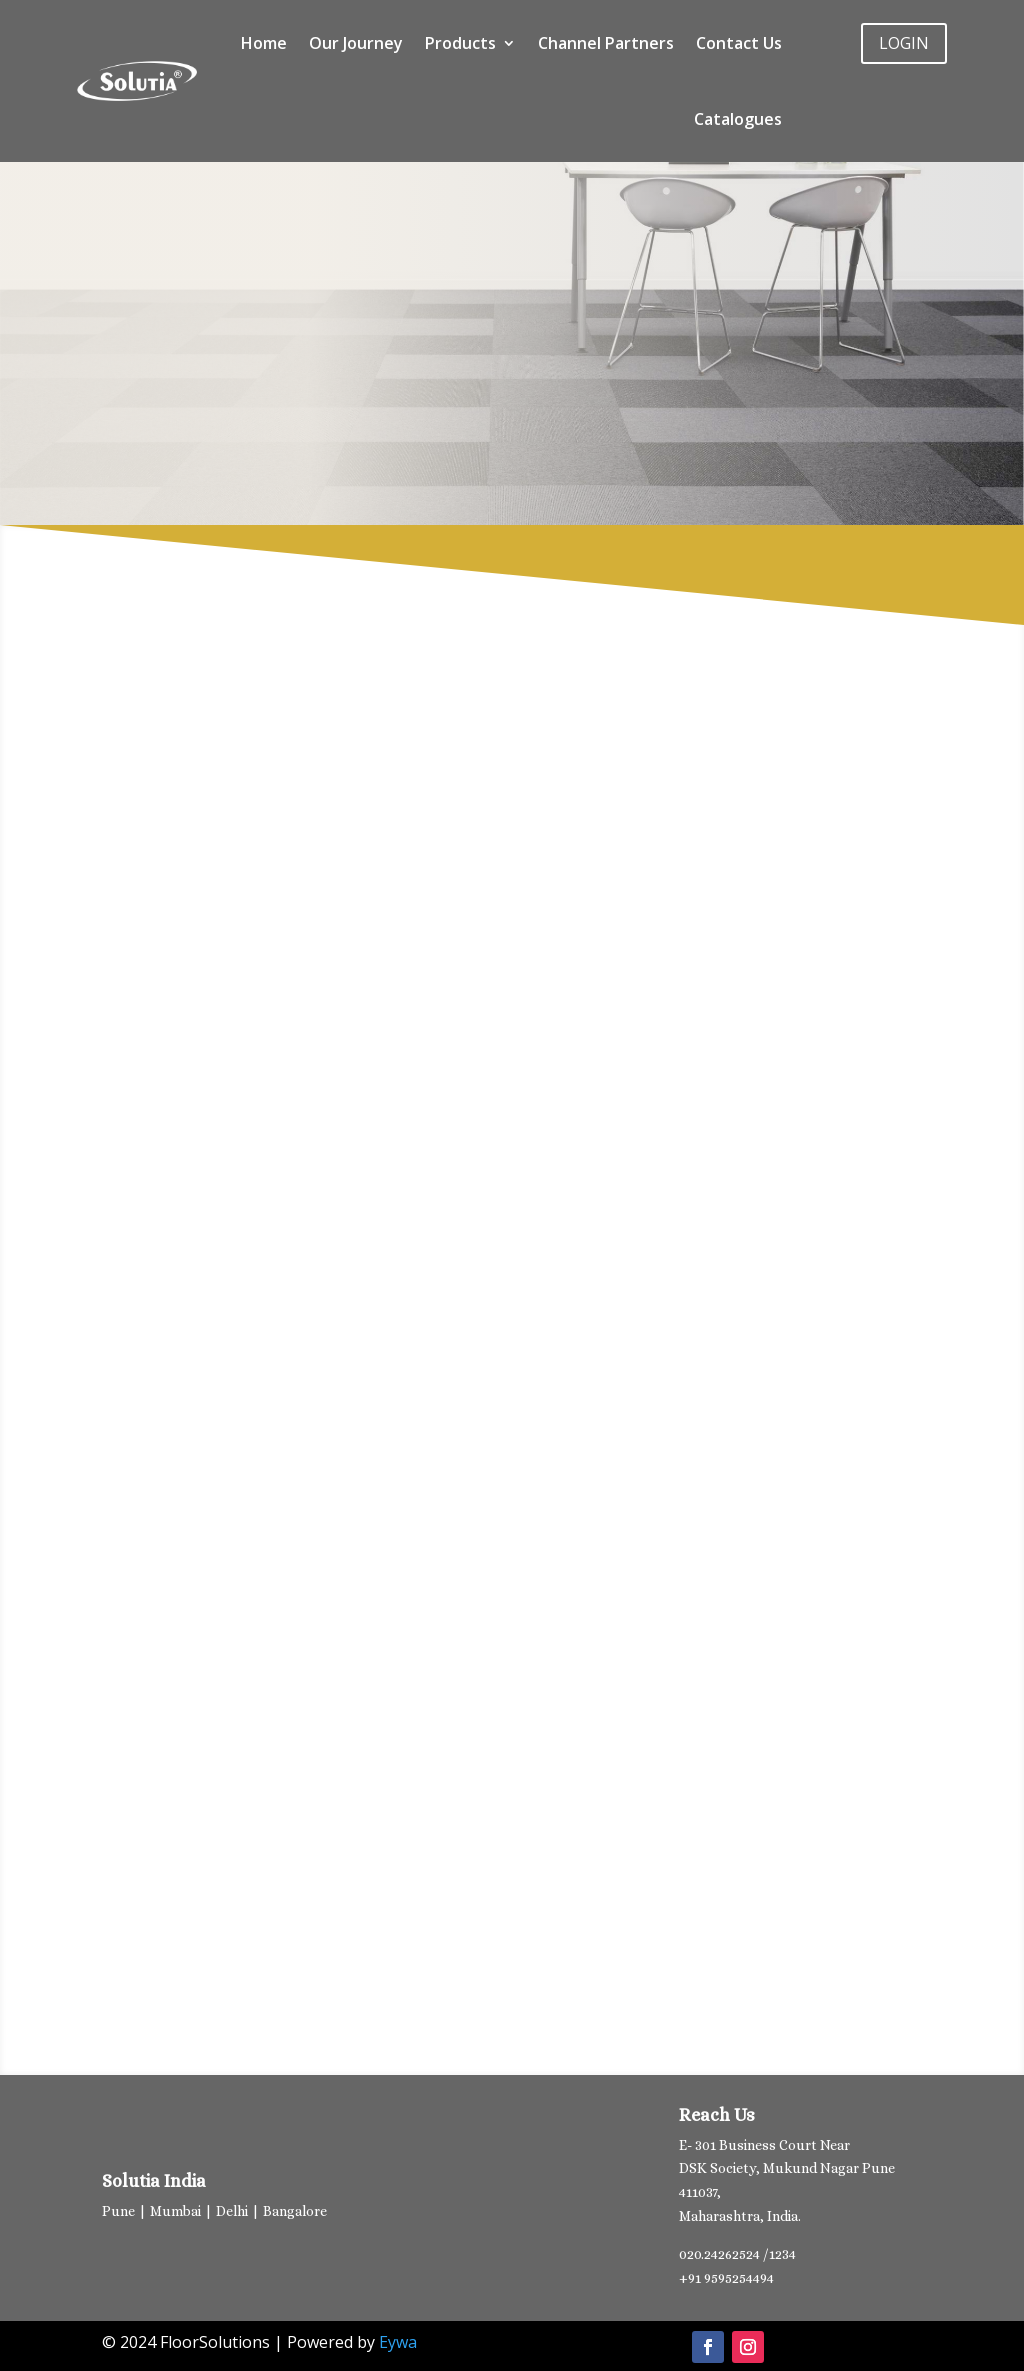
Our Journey (356, 43)
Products (460, 43)
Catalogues (738, 119)
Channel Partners (606, 43)
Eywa (398, 2342)
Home (264, 43)
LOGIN (904, 43)
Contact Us (739, 43)
